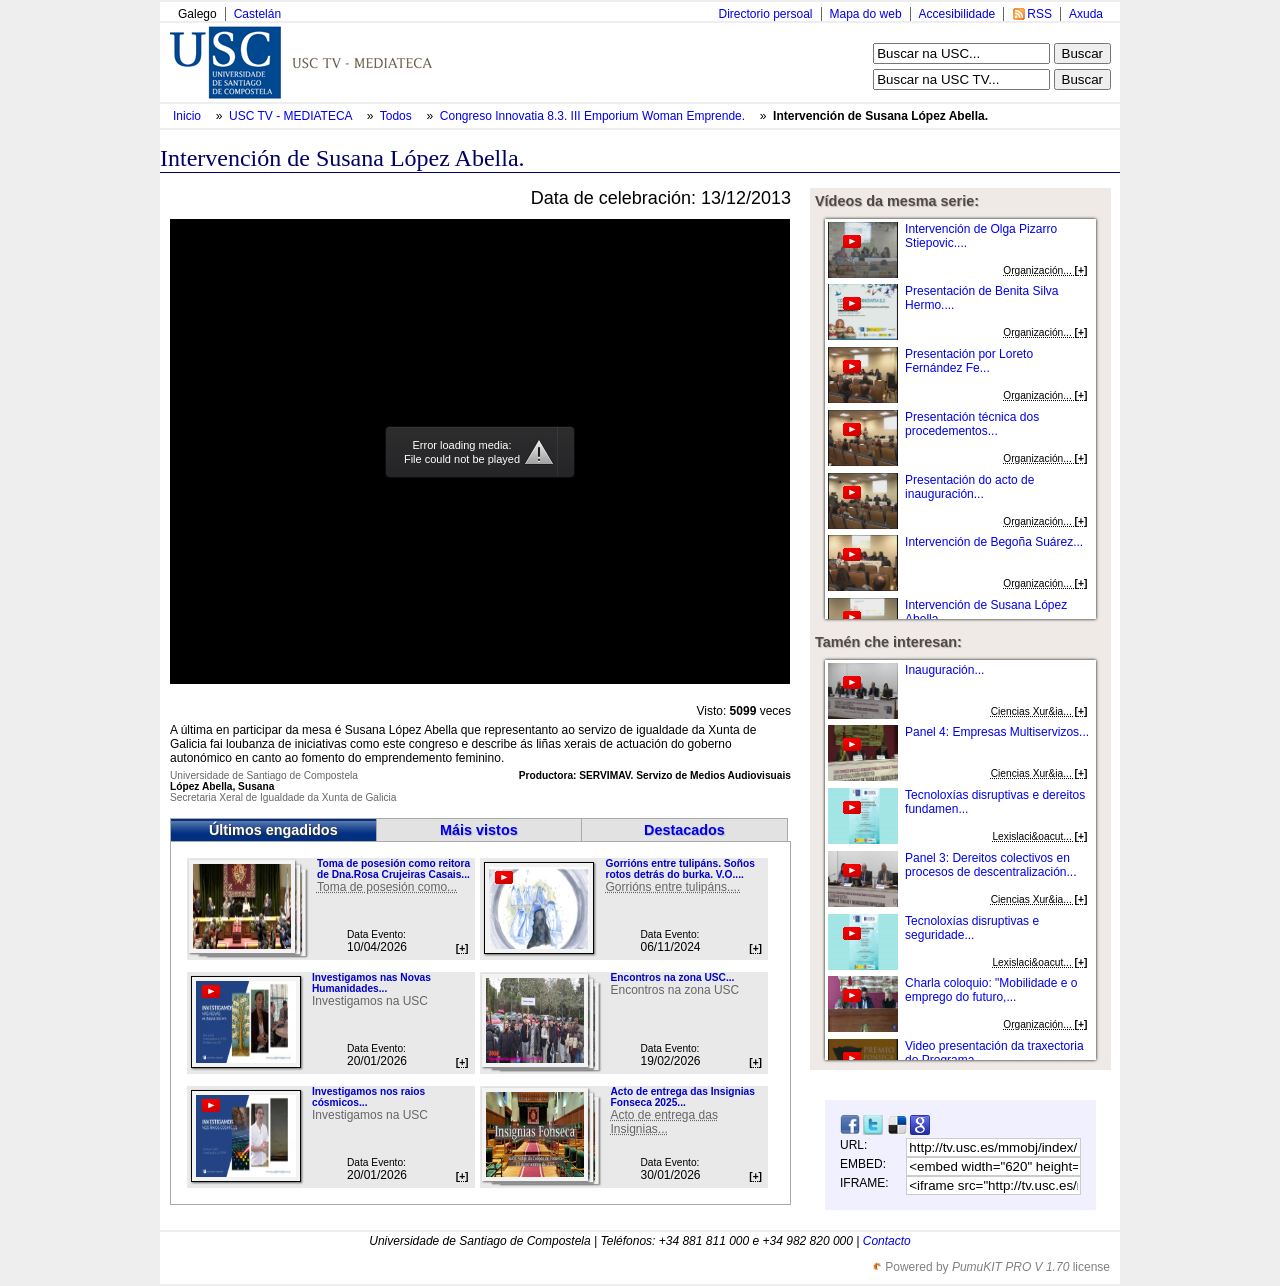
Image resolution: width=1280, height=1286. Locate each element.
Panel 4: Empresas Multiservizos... (997, 732)
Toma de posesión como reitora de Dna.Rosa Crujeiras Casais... (393, 869)
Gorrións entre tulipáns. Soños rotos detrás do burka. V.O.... (679, 869)
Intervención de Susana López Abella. (880, 116)
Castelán (257, 14)
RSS (1039, 14)
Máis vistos (479, 830)
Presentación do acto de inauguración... (969, 487)
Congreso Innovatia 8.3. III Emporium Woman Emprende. (594, 116)
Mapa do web (866, 14)
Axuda (1086, 14)
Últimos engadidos (273, 830)
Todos (397, 116)
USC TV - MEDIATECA (292, 116)
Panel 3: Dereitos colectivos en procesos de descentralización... (990, 865)
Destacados (684, 830)
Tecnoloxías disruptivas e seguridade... (972, 928)
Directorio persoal (765, 14)
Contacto (887, 1241)
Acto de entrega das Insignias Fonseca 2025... (682, 1097)
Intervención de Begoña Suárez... (994, 542)
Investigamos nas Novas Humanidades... (371, 983)
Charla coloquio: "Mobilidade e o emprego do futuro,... (991, 990)
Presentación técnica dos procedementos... (972, 424)
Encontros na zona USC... (672, 977)
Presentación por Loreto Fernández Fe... (969, 361)
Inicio (188, 116)
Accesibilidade (957, 14)
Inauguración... (944, 670)
